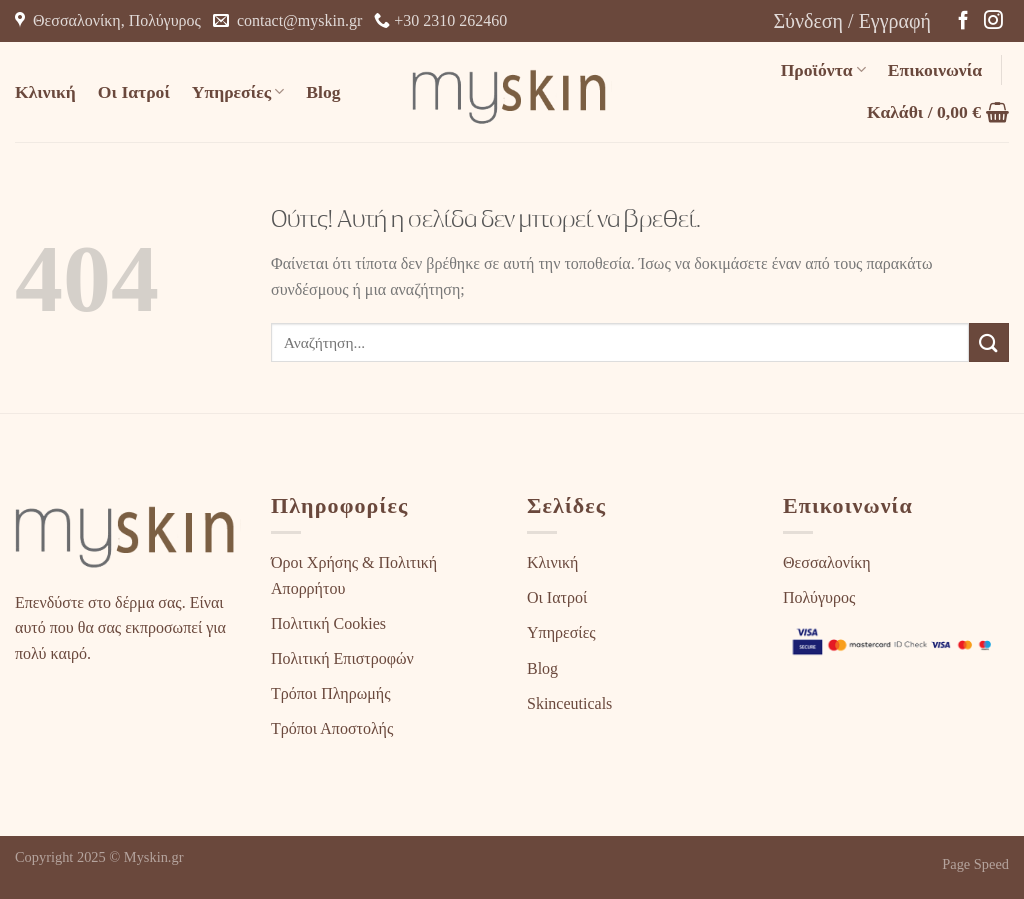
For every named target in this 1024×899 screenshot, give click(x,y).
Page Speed (975, 864)
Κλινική (45, 92)
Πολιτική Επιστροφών (342, 658)
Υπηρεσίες (238, 92)
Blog (323, 92)
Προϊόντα (823, 70)
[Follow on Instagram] (993, 21)
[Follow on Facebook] (963, 21)
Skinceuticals (569, 703)
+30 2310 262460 (440, 20)
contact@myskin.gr (287, 20)
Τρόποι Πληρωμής (330, 693)
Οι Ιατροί (134, 92)
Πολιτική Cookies (328, 623)
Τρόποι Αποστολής (332, 728)
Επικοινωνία (935, 70)
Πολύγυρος (819, 597)
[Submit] (989, 342)
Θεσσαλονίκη (827, 562)
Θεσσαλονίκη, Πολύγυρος (108, 20)
